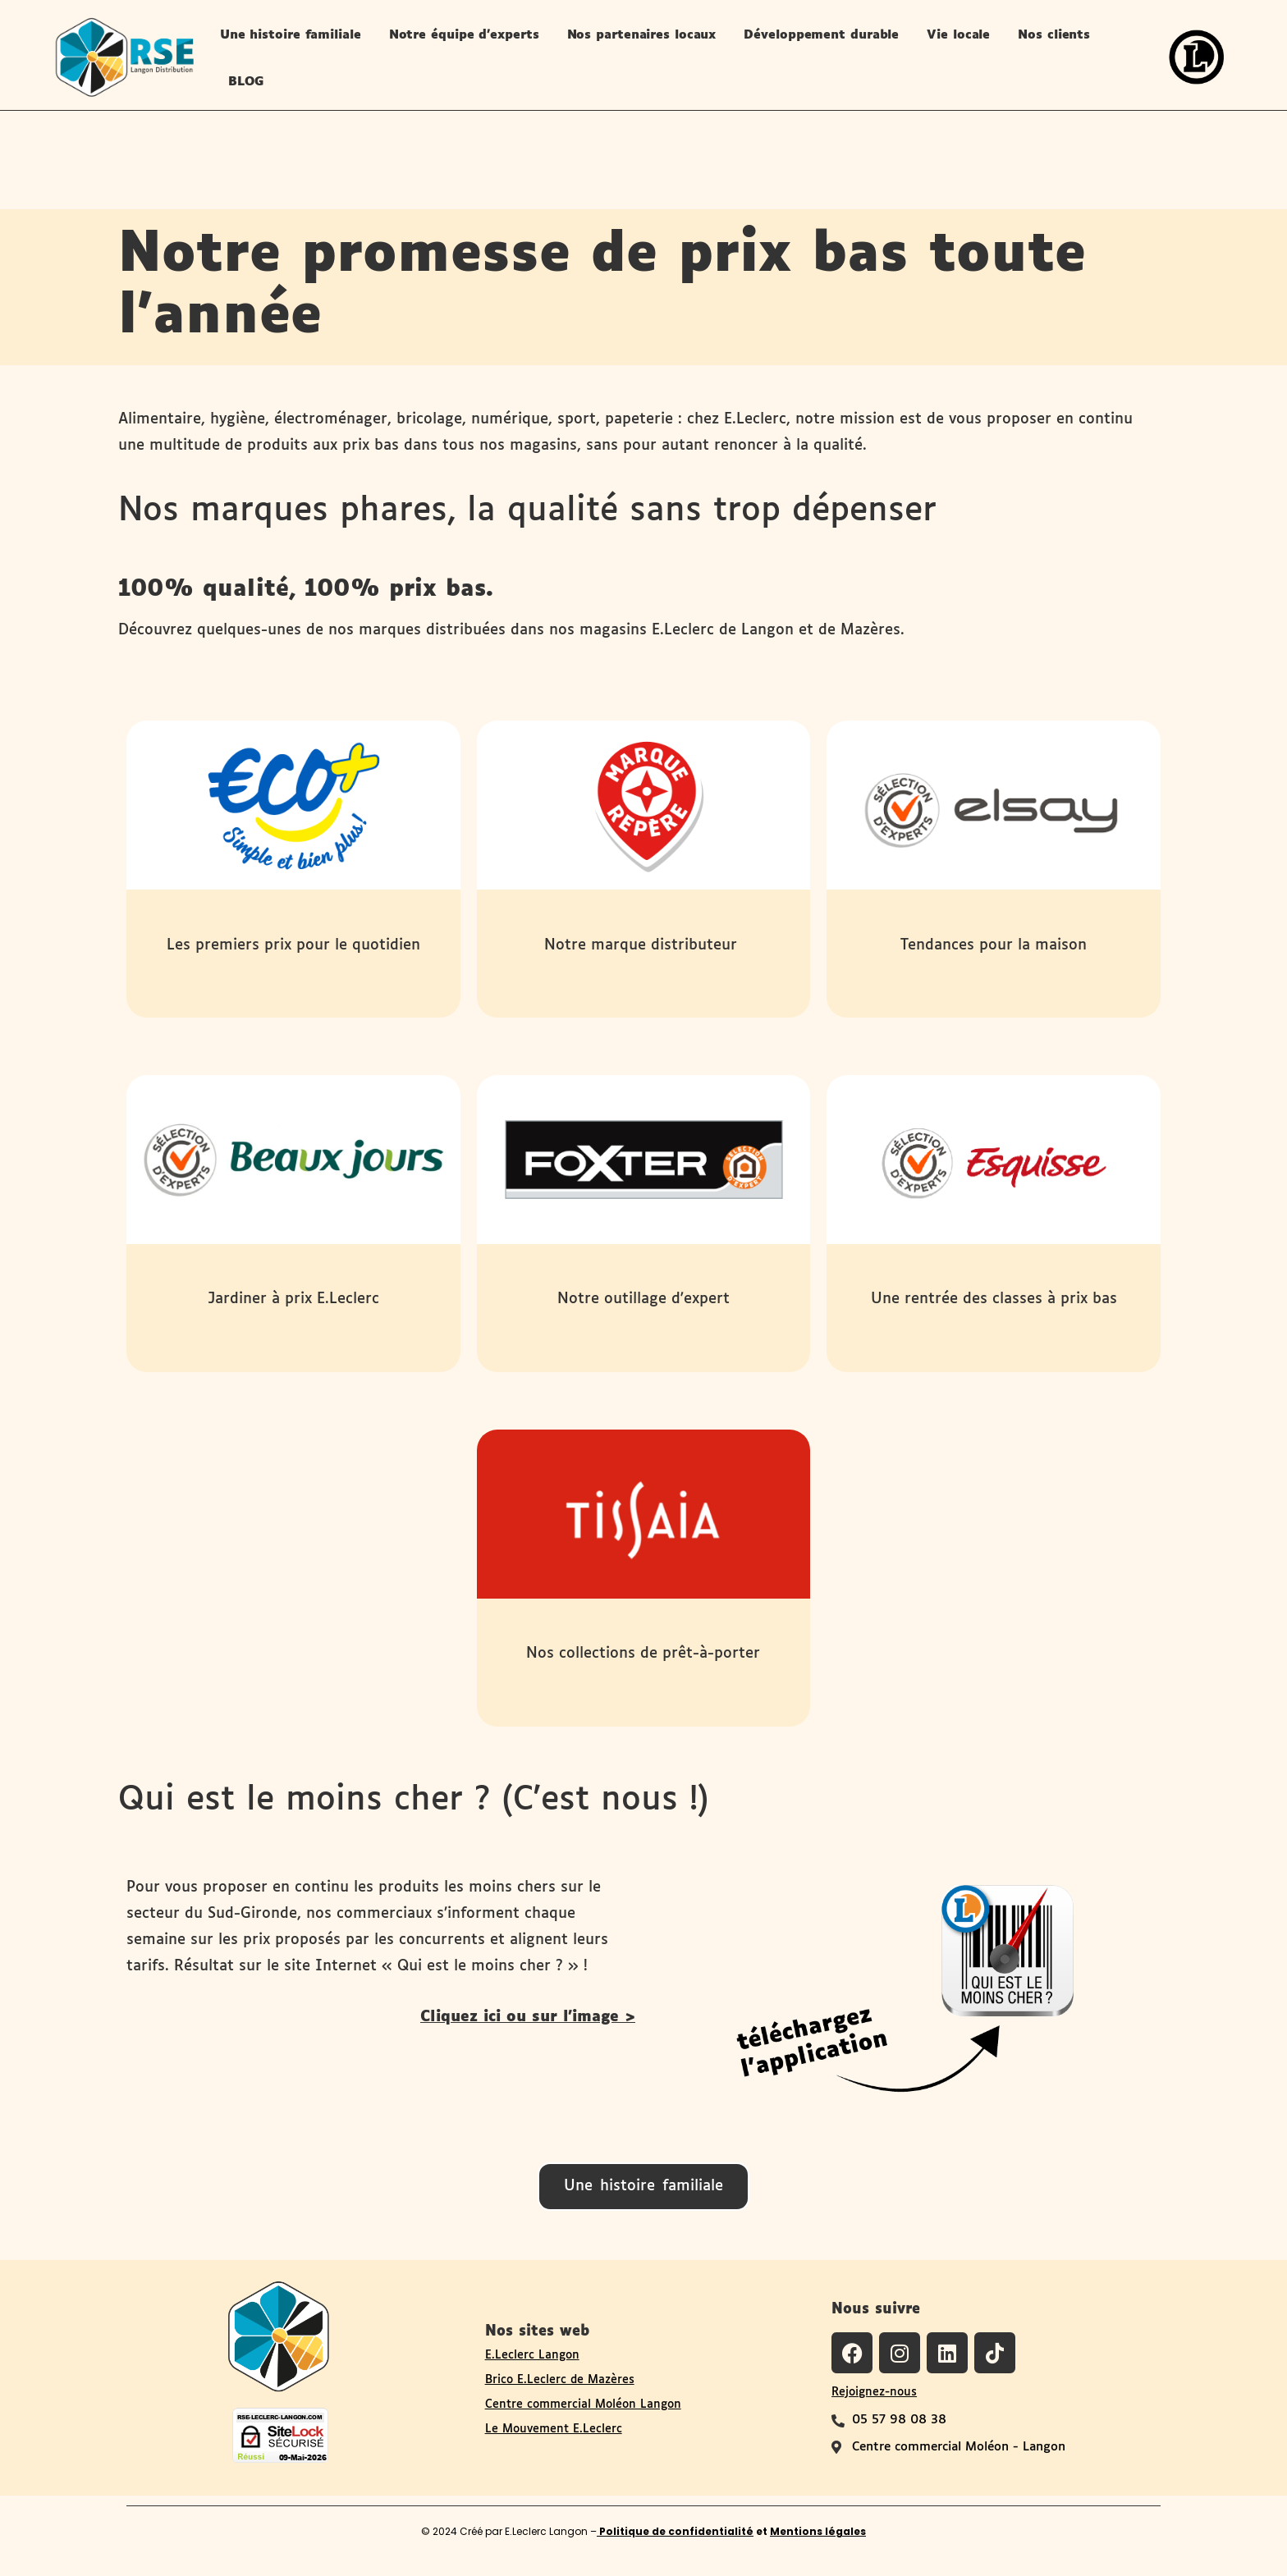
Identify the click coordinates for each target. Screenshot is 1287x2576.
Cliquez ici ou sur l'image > (527, 2017)
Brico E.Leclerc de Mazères (559, 2380)
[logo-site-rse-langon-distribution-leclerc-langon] (124, 57)
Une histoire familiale (290, 35)
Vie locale (958, 35)
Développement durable (821, 35)
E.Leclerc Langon (532, 2355)
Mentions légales (818, 2531)
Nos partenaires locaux (642, 35)
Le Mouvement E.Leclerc (553, 2429)
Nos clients (1054, 35)
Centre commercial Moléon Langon (583, 2404)
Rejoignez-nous (874, 2392)
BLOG (246, 81)
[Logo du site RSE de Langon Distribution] (279, 2334)
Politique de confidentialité (675, 2531)
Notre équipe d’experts (464, 35)
